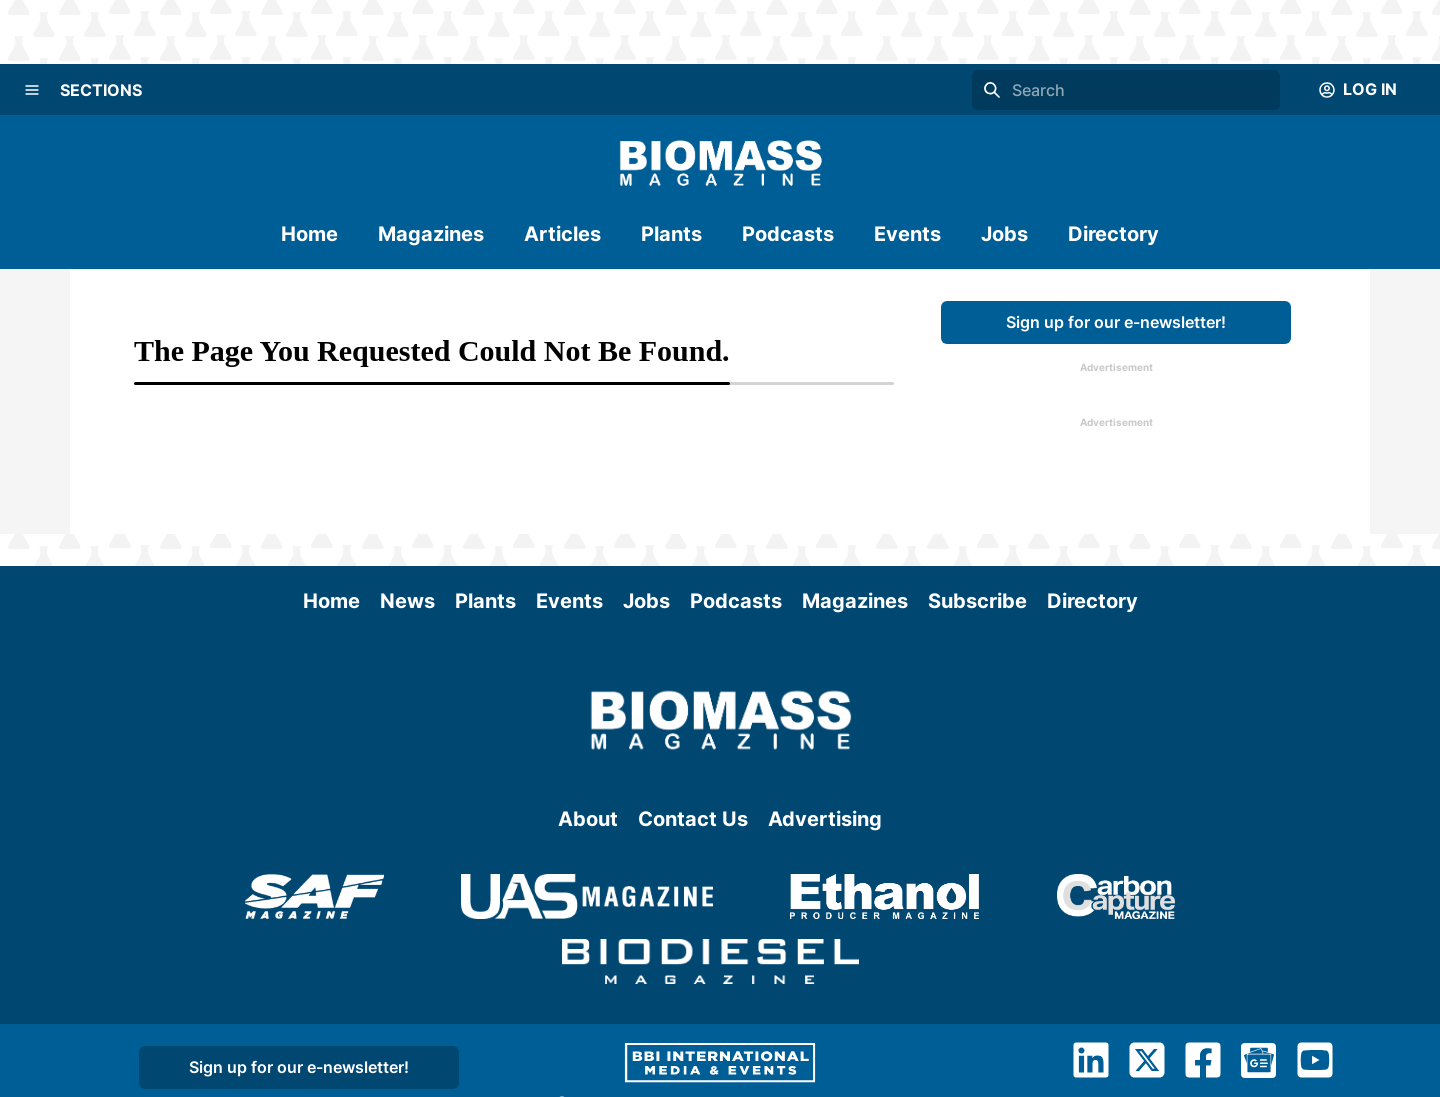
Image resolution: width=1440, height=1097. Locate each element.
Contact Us (693, 819)
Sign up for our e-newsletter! (1116, 322)
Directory (1113, 234)
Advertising (825, 819)
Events (907, 234)
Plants (671, 234)
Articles (562, 234)
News (407, 601)
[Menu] (32, 90)
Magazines (431, 234)
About (588, 819)
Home (309, 234)
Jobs (1004, 234)
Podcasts (788, 234)
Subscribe (977, 601)
